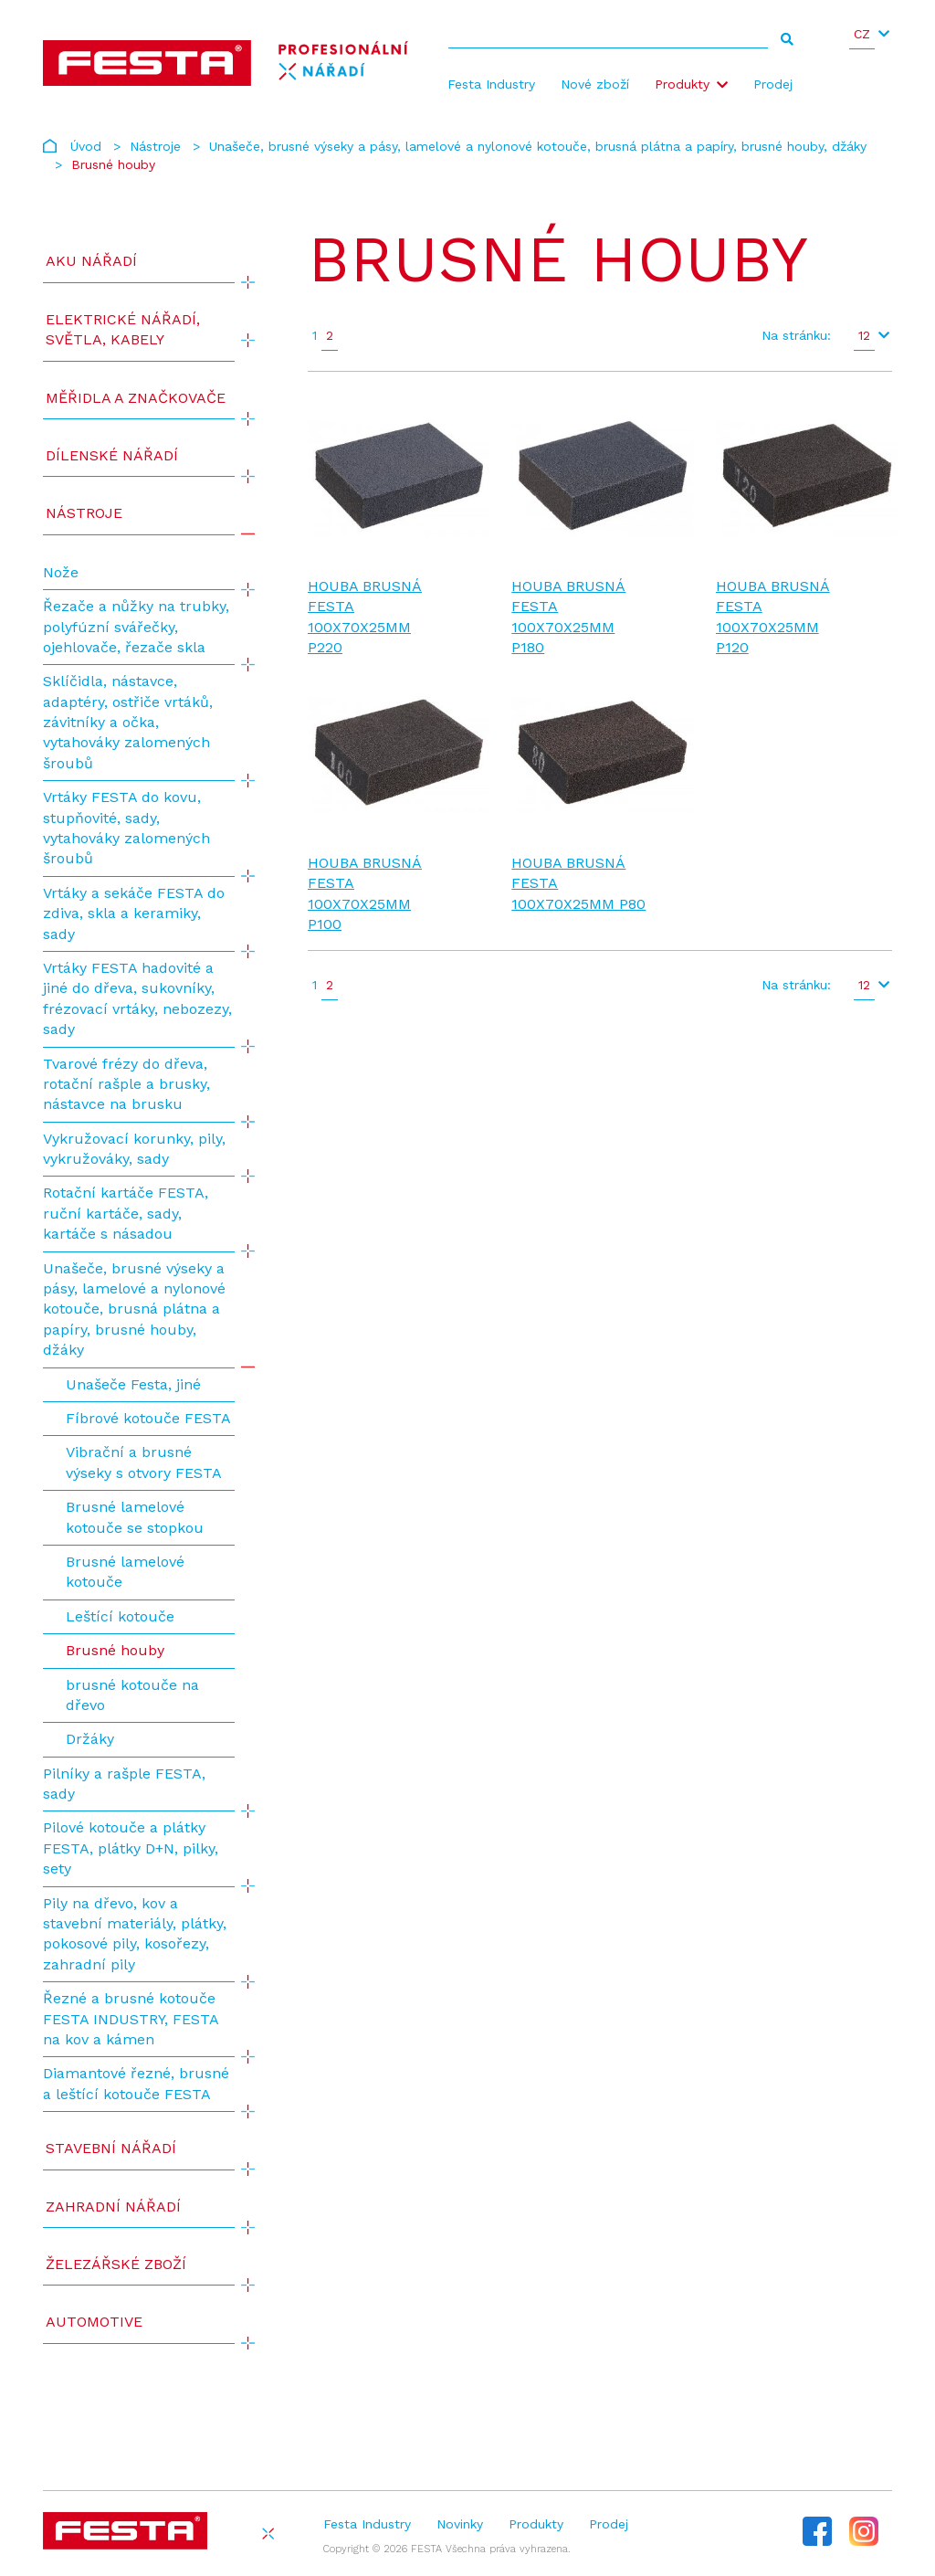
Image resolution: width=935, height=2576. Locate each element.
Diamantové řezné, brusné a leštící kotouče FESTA (136, 2083)
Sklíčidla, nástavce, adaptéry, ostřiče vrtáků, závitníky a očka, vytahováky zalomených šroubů (128, 722)
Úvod (85, 146)
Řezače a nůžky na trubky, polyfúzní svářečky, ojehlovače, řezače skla (136, 626)
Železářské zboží (116, 2264)
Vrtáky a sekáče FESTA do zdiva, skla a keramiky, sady (134, 913)
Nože (61, 572)
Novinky (459, 2524)
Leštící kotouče (120, 1616)
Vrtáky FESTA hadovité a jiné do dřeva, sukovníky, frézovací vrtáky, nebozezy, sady (137, 998)
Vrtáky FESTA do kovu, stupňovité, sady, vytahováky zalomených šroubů (126, 827)
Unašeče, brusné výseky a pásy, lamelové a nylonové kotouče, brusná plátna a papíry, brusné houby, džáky (538, 146)
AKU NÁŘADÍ (91, 260)
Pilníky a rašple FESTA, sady (124, 1783)
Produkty (682, 84)
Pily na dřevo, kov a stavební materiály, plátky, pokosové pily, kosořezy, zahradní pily (134, 1934)
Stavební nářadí (111, 2148)
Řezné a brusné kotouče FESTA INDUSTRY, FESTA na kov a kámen (130, 2019)
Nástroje (155, 146)
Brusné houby (115, 1650)
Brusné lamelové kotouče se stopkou (135, 1517)
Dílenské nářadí (112, 455)
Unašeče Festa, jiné (133, 1384)
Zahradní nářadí (113, 2206)
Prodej (773, 84)
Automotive (94, 2321)
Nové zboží (595, 84)
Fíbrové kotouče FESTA (148, 1418)
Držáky (90, 1738)
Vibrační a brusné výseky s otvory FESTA (144, 1462)
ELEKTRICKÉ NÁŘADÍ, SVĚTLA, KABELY (123, 329)
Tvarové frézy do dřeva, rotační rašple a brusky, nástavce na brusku (126, 1084)
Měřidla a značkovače (136, 397)
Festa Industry (491, 84)
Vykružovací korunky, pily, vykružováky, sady (134, 1148)
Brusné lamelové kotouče (125, 1571)
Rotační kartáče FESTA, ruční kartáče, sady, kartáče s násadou (125, 1213)
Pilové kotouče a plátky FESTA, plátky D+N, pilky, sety (130, 1848)
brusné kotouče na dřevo (132, 1695)
